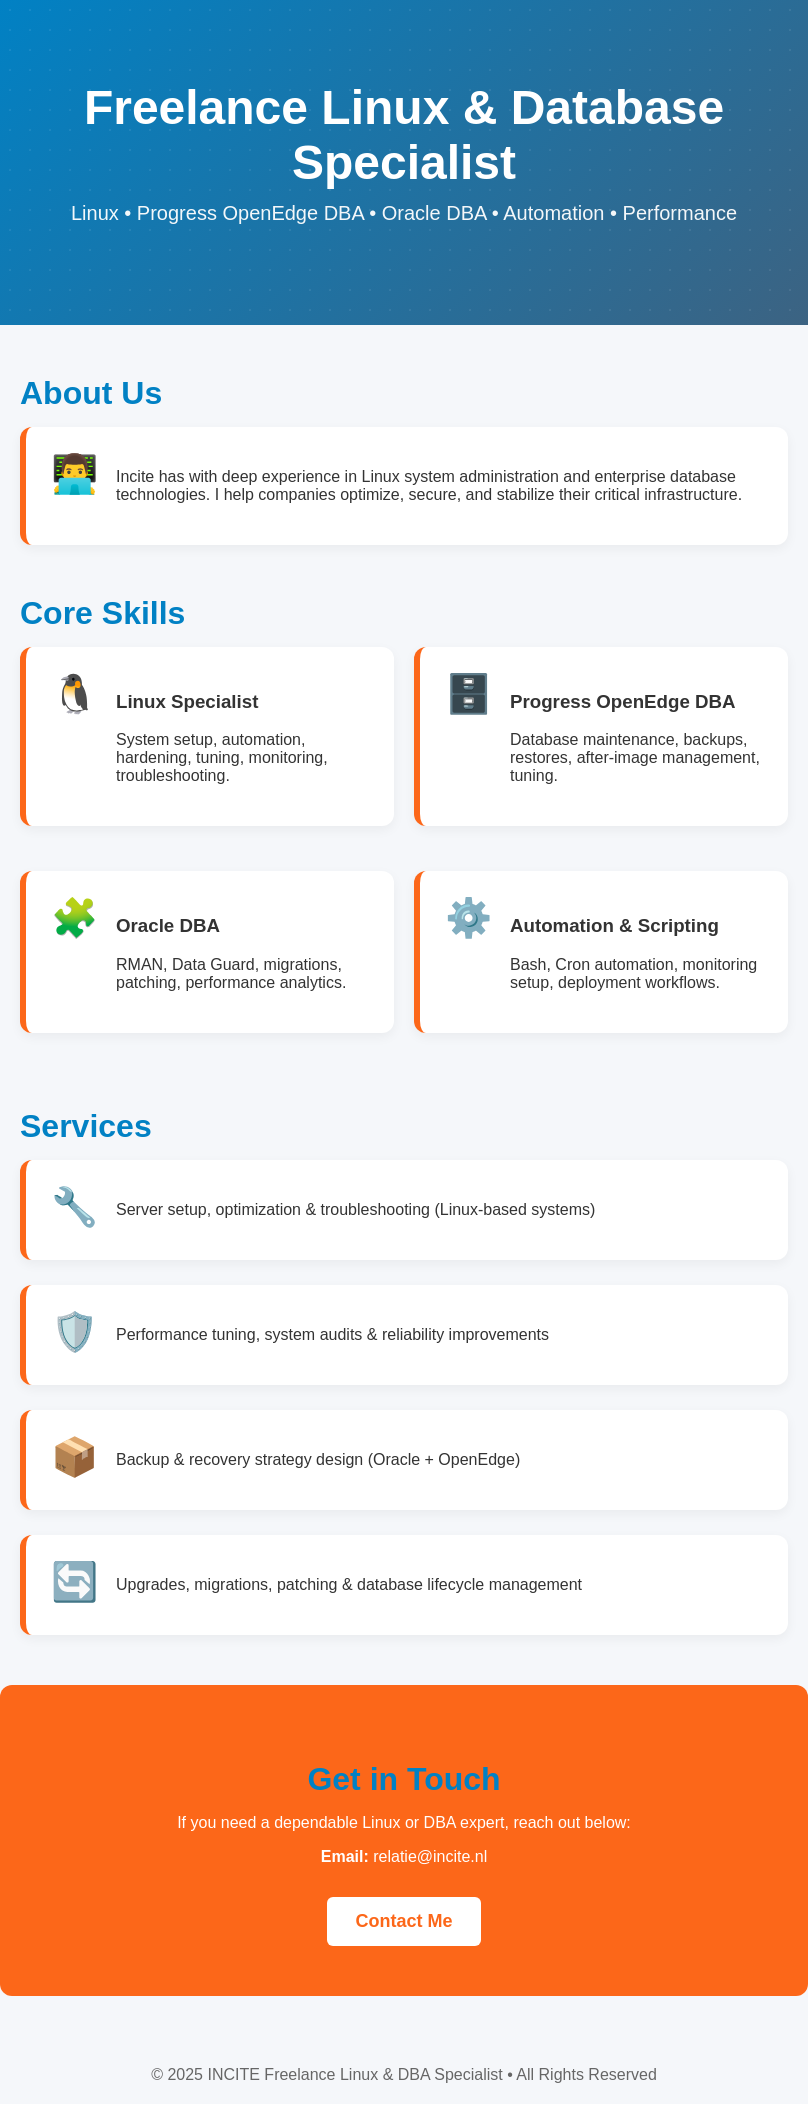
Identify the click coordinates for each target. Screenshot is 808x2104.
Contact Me (403, 1921)
